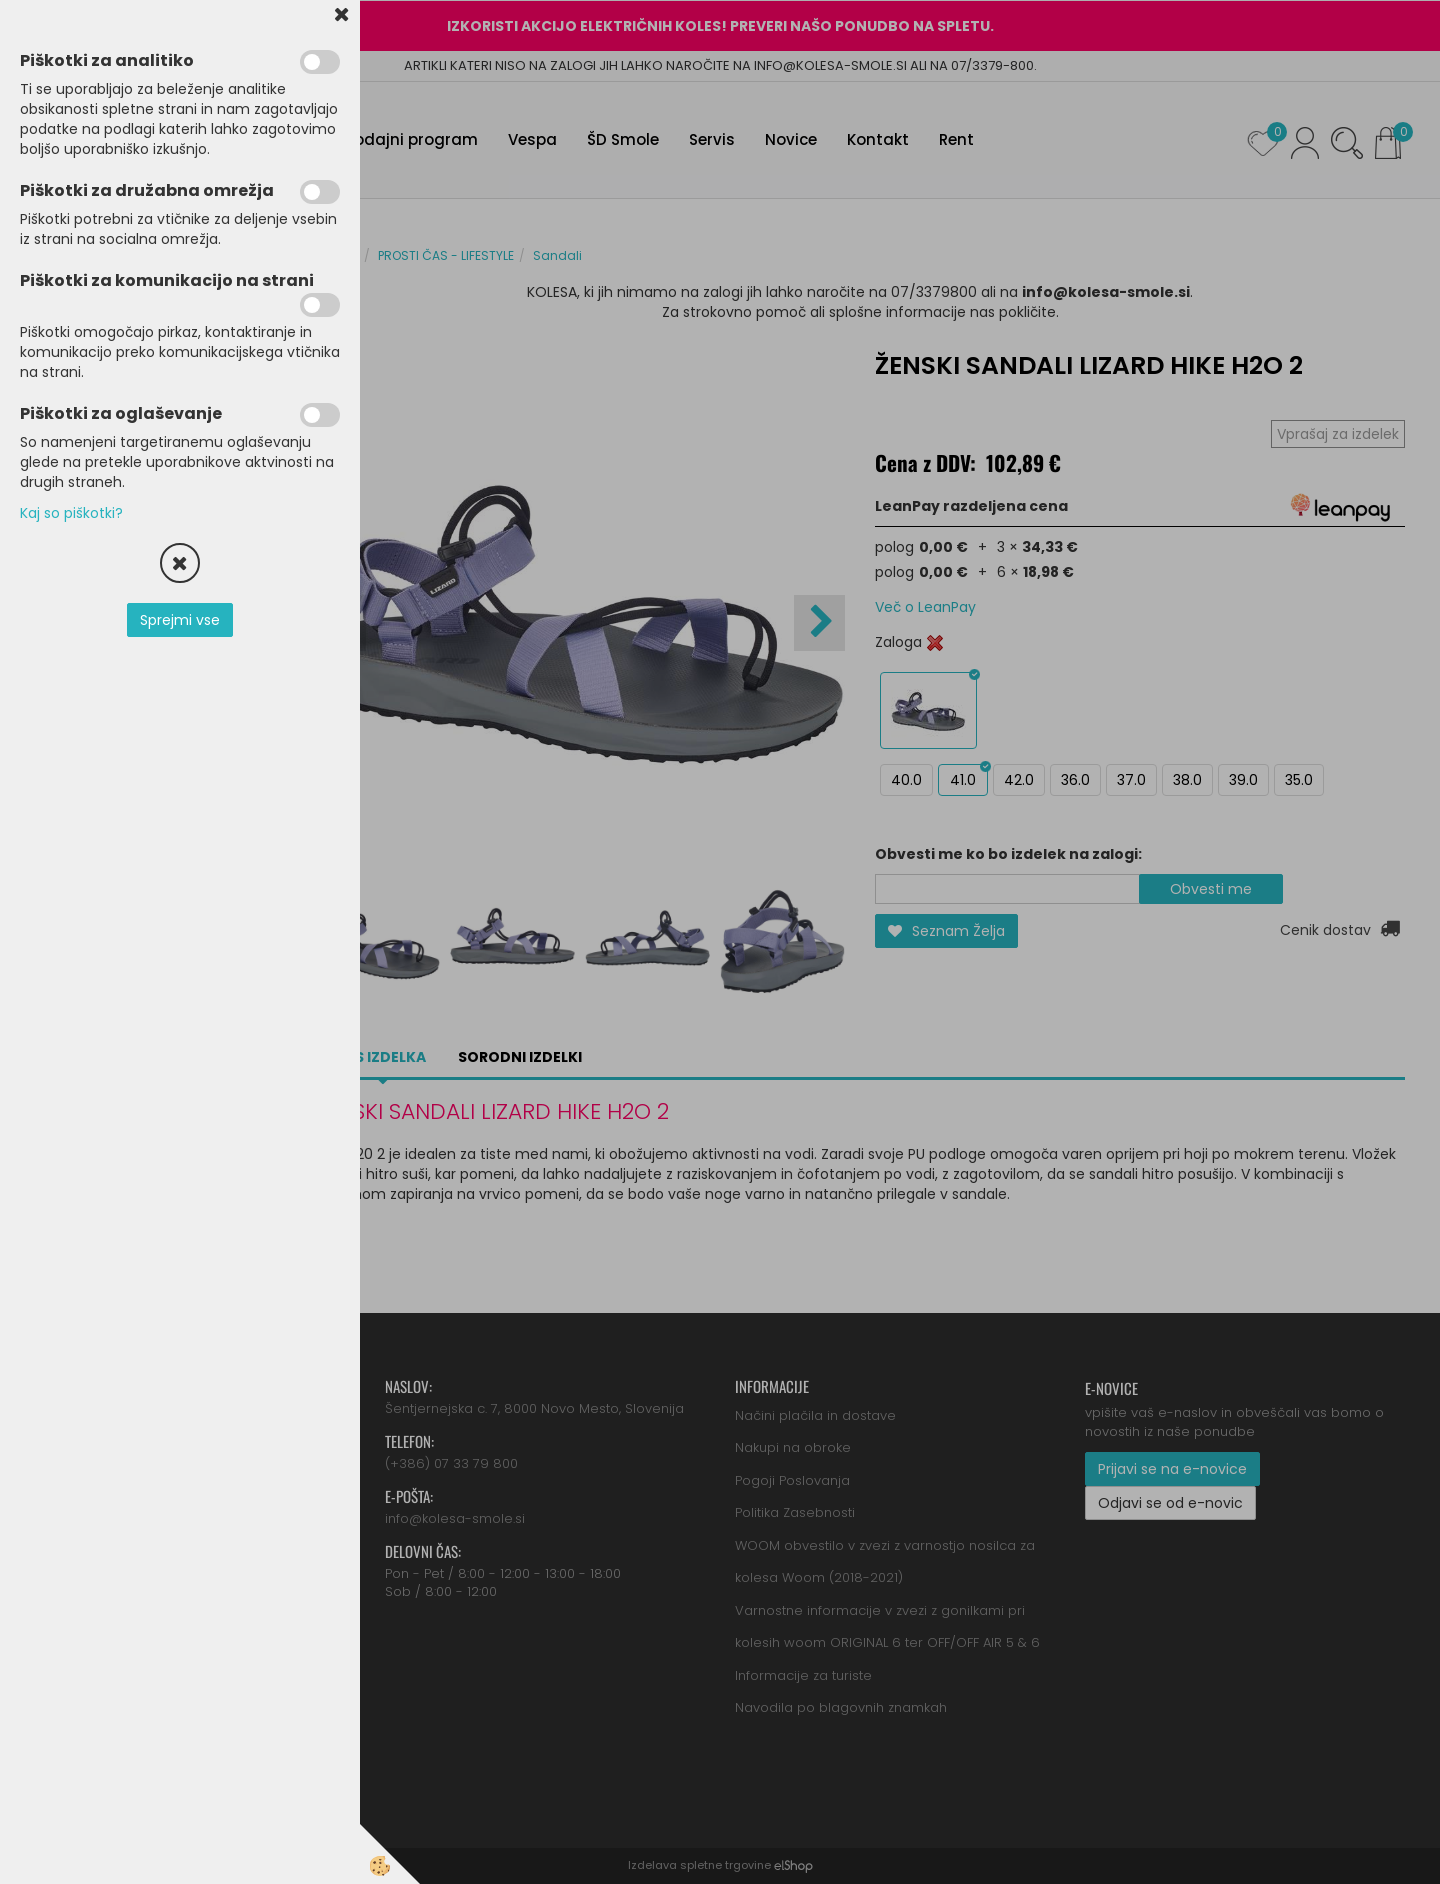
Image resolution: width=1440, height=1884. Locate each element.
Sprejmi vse (180, 620)
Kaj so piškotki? (71, 513)
